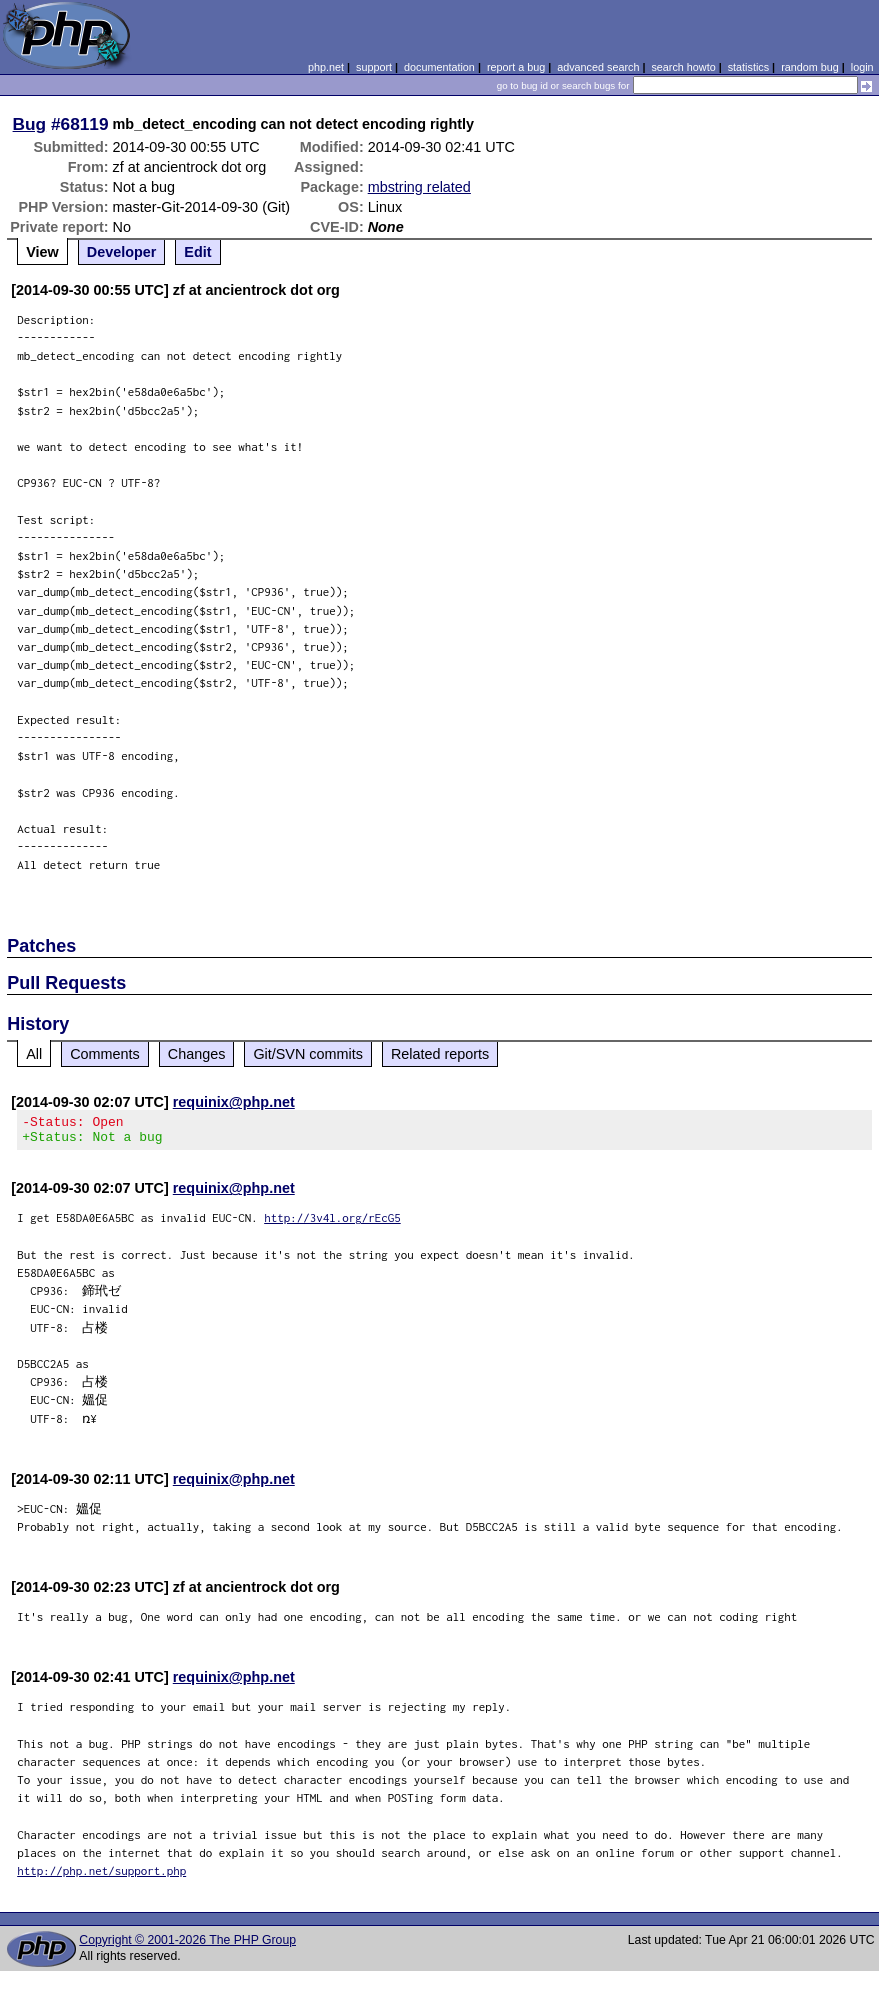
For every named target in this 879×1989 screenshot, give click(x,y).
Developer (122, 252)
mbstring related (419, 187)
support (374, 67)
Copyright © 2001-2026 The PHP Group (187, 1946)
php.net (326, 67)
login (862, 67)
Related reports (440, 1054)
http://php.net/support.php (101, 1876)
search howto (683, 67)
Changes (197, 1054)
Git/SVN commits (308, 1054)
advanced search (598, 67)
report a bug (516, 67)
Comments (105, 1054)
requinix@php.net (234, 1102)
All (34, 1054)
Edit (197, 252)
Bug (30, 124)
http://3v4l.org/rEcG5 (332, 1223)
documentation (439, 67)
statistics (748, 67)
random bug (810, 67)
